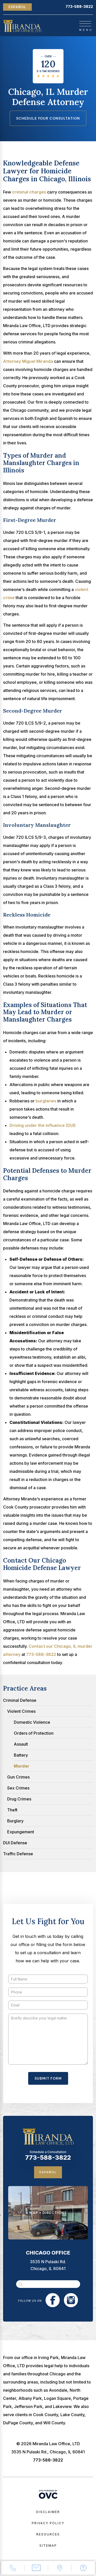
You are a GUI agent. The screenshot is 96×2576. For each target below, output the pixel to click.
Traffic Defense (18, 1853)
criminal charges (29, 192)
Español (17, 7)
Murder (21, 1766)
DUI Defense (15, 1842)
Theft (12, 1809)
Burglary (15, 1820)
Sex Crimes (18, 1788)
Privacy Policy (48, 2523)
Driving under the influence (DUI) (42, 1125)
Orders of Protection (34, 1733)
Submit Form (48, 2078)
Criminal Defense (19, 1700)
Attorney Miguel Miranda (28, 361)
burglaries (46, 1100)
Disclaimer (48, 2512)
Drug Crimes (19, 1798)
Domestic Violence (32, 1722)
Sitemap (48, 2545)
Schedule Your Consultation (48, 118)
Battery (21, 1755)
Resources (48, 2534)
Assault (21, 1744)
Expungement (20, 1831)
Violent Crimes (21, 1711)
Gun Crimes (18, 1777)
